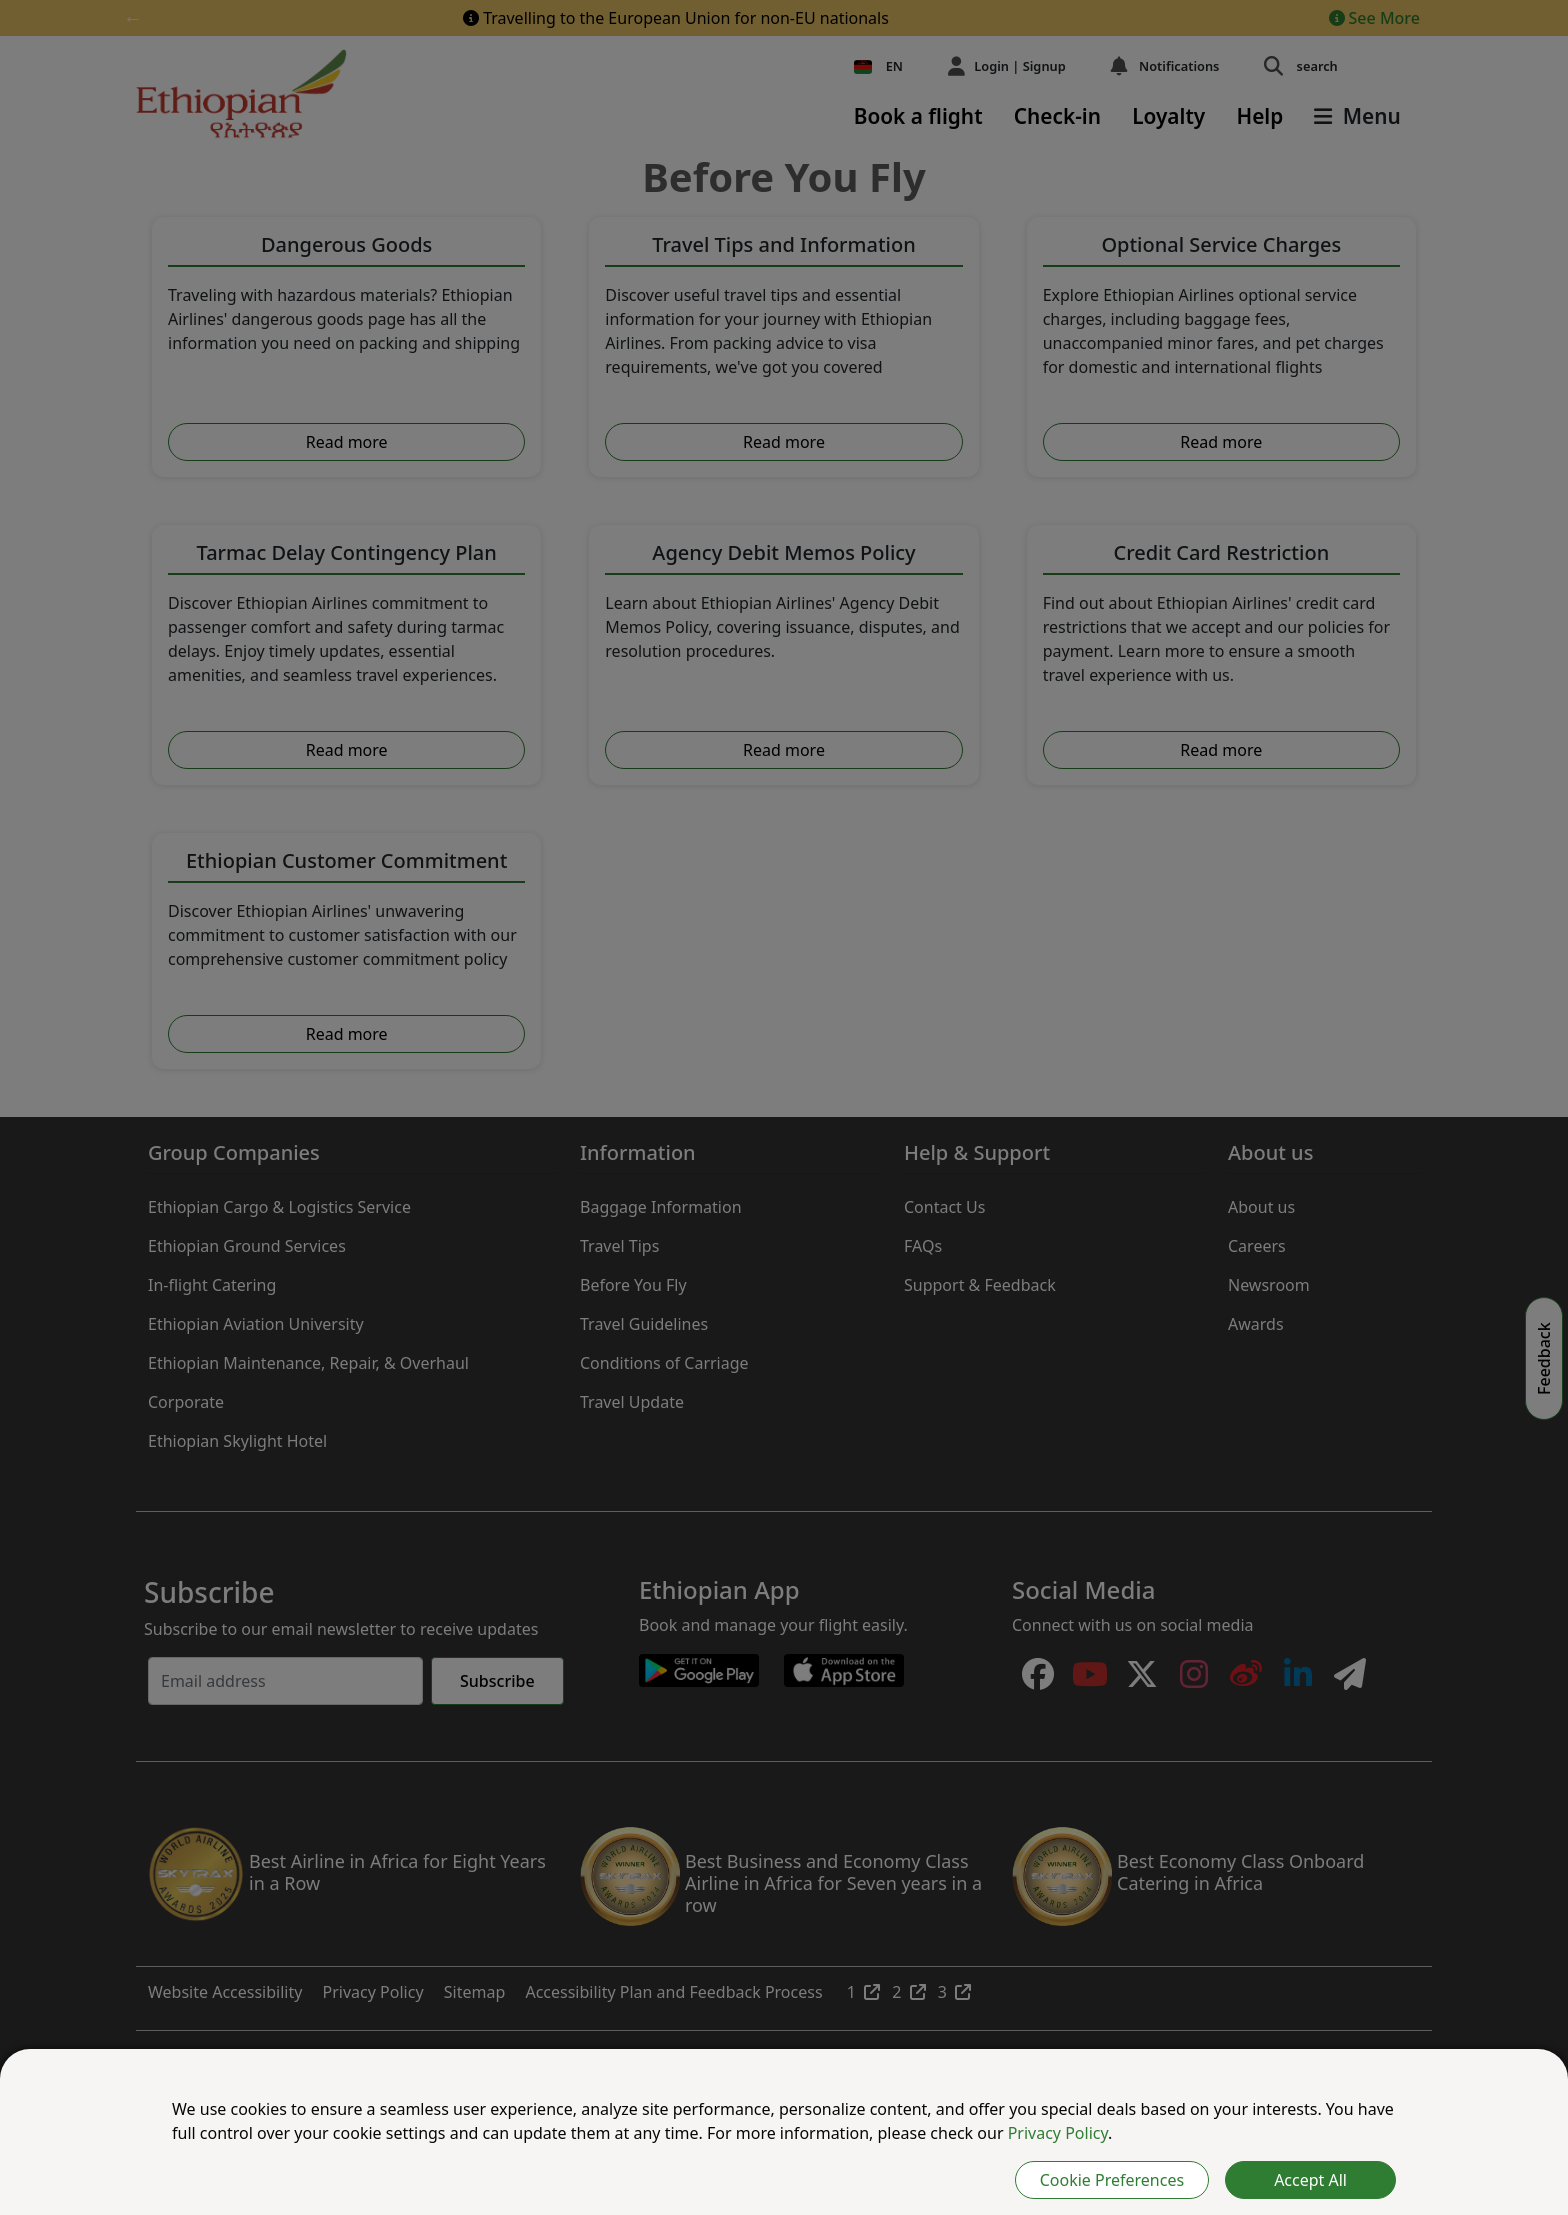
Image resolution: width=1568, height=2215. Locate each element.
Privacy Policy (1058, 2133)
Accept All (1310, 2180)
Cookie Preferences (1112, 2180)
